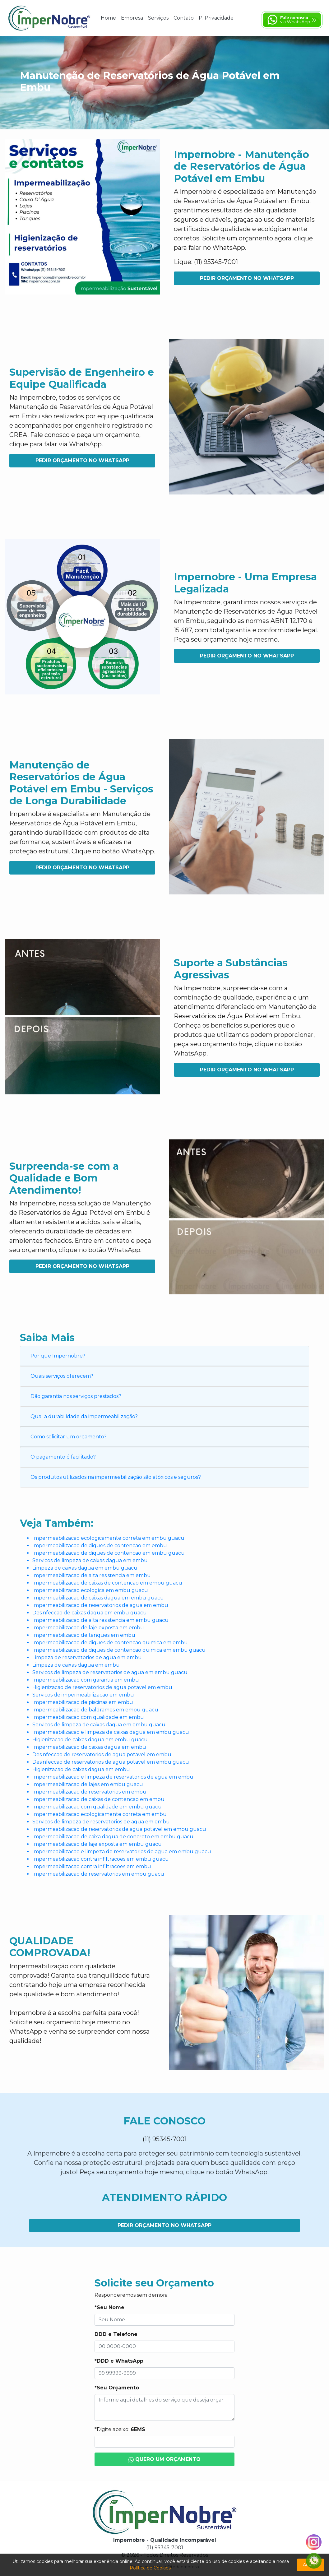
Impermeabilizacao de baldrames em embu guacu (95, 1710)
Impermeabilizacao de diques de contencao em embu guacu (108, 1553)
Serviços (158, 18)
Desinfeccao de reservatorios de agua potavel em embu (101, 1754)
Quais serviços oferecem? (61, 1376)
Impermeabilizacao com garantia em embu (85, 1680)
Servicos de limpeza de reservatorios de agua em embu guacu (110, 1672)
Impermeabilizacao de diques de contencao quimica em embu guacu (119, 1650)
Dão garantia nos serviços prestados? (75, 1396)
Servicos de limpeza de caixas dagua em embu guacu (98, 1725)
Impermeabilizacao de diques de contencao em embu (99, 1545)
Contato (184, 18)
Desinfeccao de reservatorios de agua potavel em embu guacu (110, 1762)
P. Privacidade (216, 18)
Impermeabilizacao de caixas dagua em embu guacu (98, 1598)
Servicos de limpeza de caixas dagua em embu (90, 1560)
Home (108, 18)
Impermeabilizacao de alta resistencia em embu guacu (100, 1620)
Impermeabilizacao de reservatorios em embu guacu (98, 1874)
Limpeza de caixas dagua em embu (76, 1665)
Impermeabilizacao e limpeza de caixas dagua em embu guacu (110, 1732)
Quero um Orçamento (164, 2459)
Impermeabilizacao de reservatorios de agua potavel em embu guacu (119, 1829)
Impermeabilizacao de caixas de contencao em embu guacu (107, 1583)
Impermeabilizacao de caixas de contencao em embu (98, 1799)
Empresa (132, 18)
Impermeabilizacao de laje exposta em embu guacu (97, 1844)
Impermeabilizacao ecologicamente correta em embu (99, 1814)
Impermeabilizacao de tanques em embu (83, 1635)
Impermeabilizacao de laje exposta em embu (88, 1628)
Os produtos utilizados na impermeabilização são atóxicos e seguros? (115, 1477)
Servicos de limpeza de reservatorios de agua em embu (101, 1822)
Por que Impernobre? (57, 1356)
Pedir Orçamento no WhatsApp (247, 278)
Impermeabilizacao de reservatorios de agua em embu (100, 1605)
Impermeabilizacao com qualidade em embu (88, 1717)
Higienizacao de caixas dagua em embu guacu (90, 1740)
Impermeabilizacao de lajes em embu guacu (87, 1784)
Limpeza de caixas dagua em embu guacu (84, 1568)
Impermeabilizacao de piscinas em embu (82, 1702)
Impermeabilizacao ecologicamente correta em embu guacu (108, 1538)
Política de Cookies (150, 2568)
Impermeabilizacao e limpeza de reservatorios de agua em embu (112, 1777)
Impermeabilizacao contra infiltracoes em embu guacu (100, 1859)
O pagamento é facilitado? (63, 1457)
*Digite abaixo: (120, 2429)
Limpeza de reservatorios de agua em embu (87, 1657)
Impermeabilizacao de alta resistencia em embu (91, 1575)
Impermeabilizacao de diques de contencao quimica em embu (110, 1642)
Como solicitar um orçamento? (68, 1437)
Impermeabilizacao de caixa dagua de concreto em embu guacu (112, 1837)
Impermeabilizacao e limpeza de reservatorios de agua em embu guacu (121, 1851)
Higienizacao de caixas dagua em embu (81, 1769)
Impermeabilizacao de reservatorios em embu (89, 1792)
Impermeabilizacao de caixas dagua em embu (89, 1747)
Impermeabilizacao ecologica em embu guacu (90, 1590)
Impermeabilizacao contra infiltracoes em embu (91, 1866)
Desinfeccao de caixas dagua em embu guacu (89, 1613)
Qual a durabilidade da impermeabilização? (84, 1416)
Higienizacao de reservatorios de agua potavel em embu (102, 1687)
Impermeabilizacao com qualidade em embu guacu (97, 1807)
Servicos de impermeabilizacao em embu (83, 1695)
